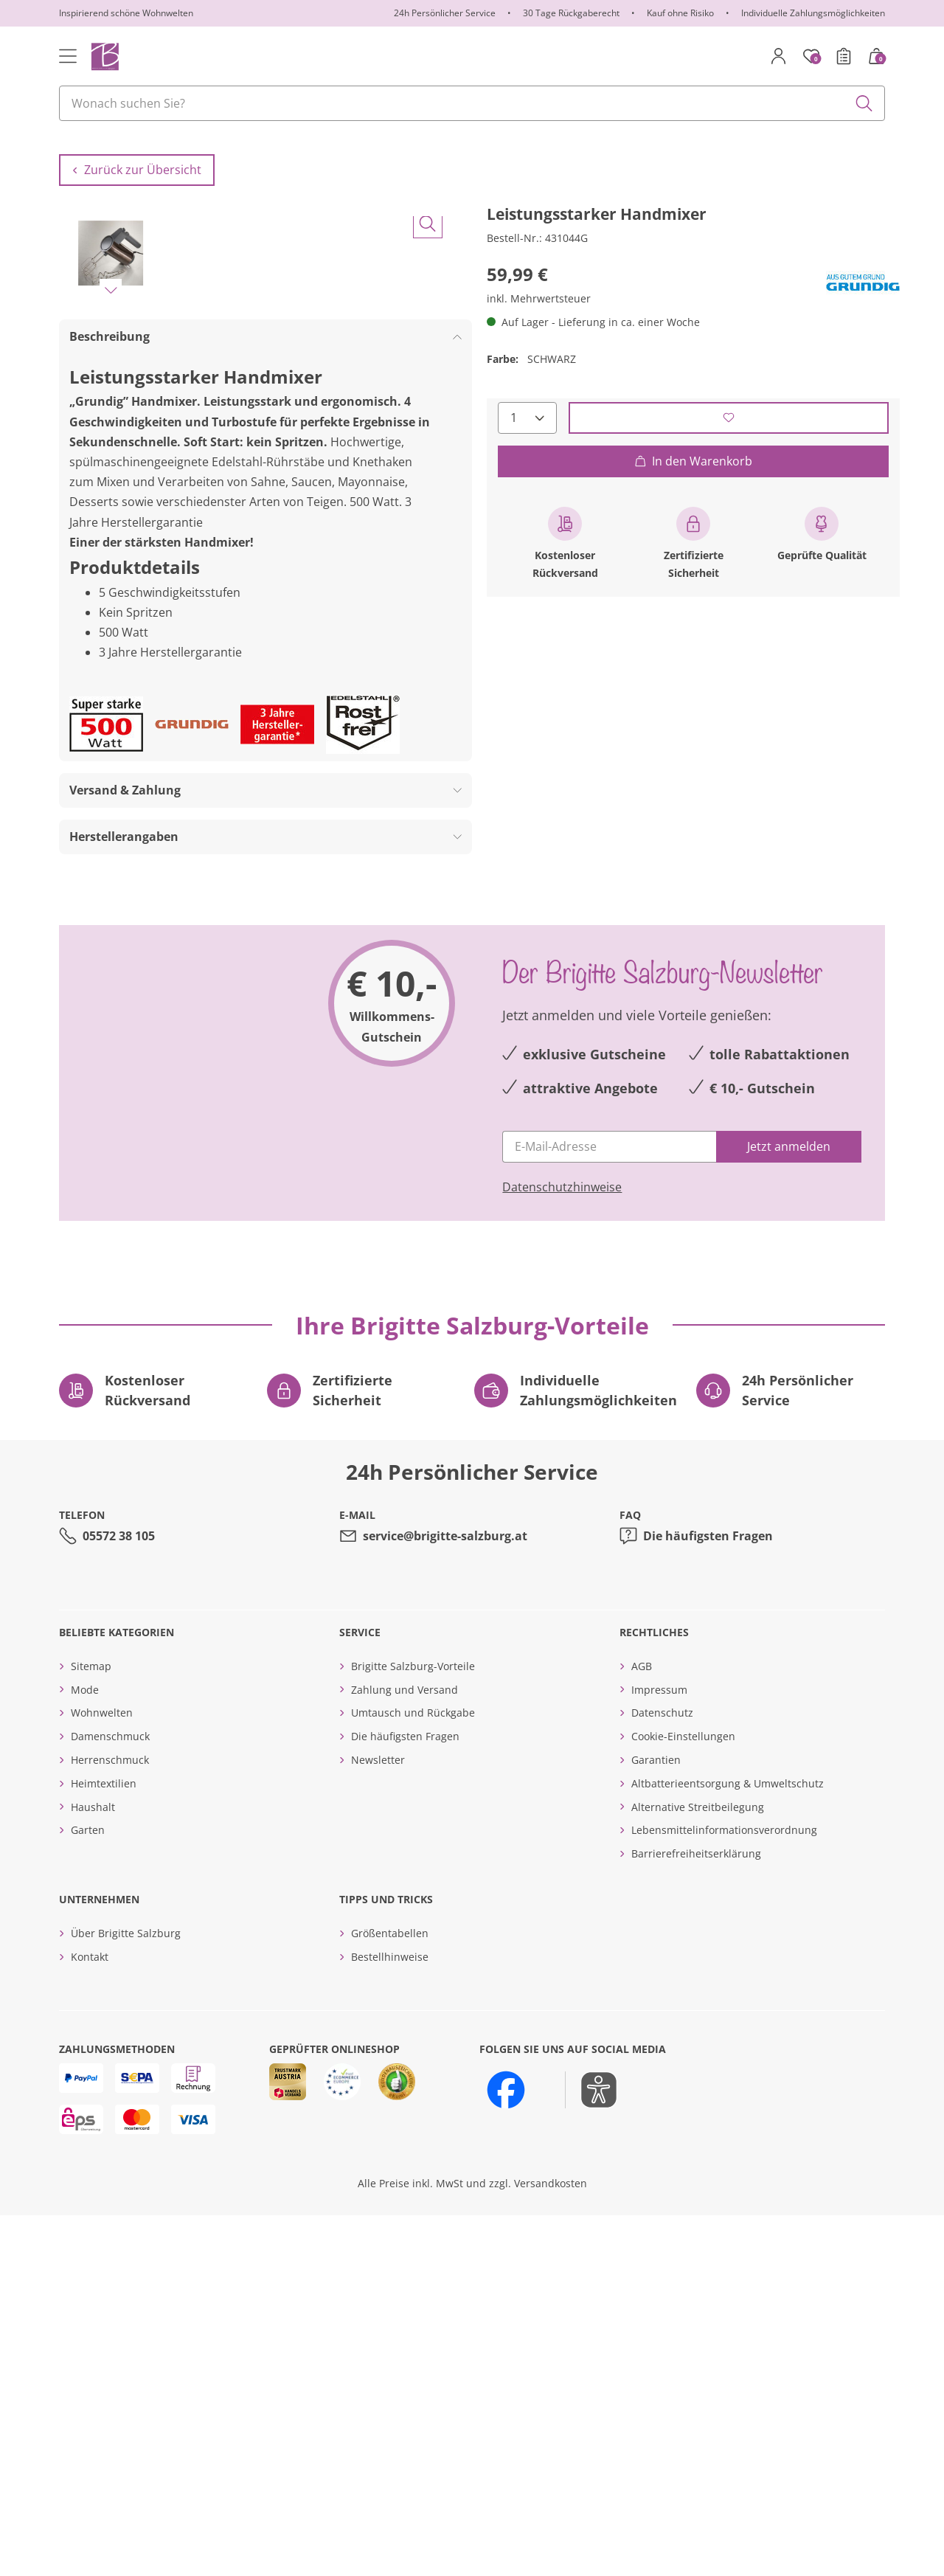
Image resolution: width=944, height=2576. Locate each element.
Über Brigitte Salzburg (126, 2293)
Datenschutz (662, 2073)
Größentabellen (389, 2293)
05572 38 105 (119, 1896)
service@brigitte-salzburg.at (445, 1896)
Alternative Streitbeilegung (697, 2167)
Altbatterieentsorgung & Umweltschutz (727, 2143)
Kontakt (89, 2317)
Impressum (659, 2050)
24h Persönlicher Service (445, 13)
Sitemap (91, 2026)
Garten (88, 2191)
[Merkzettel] (811, 56)
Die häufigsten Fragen (708, 1896)
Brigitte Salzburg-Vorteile (413, 2026)
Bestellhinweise (389, 2317)
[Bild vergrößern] (427, 621)
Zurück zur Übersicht (136, 196)
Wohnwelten (102, 2073)
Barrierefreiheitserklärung (696, 2214)
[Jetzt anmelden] (788, 1507)
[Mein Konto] (779, 56)
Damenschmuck (110, 2097)
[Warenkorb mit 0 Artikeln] (876, 56)
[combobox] (472, 103)
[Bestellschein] (844, 56)
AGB (641, 2026)
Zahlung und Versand (404, 2050)
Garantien (656, 2120)
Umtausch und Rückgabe (413, 2073)
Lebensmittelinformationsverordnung (724, 2191)
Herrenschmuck (110, 2120)
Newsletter (378, 2120)
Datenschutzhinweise (562, 1547)
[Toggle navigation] (68, 56)
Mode (85, 2050)
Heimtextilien (103, 2143)
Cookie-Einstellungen (683, 2097)
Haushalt (93, 2167)
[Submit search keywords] (864, 103)
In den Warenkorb (693, 487)
